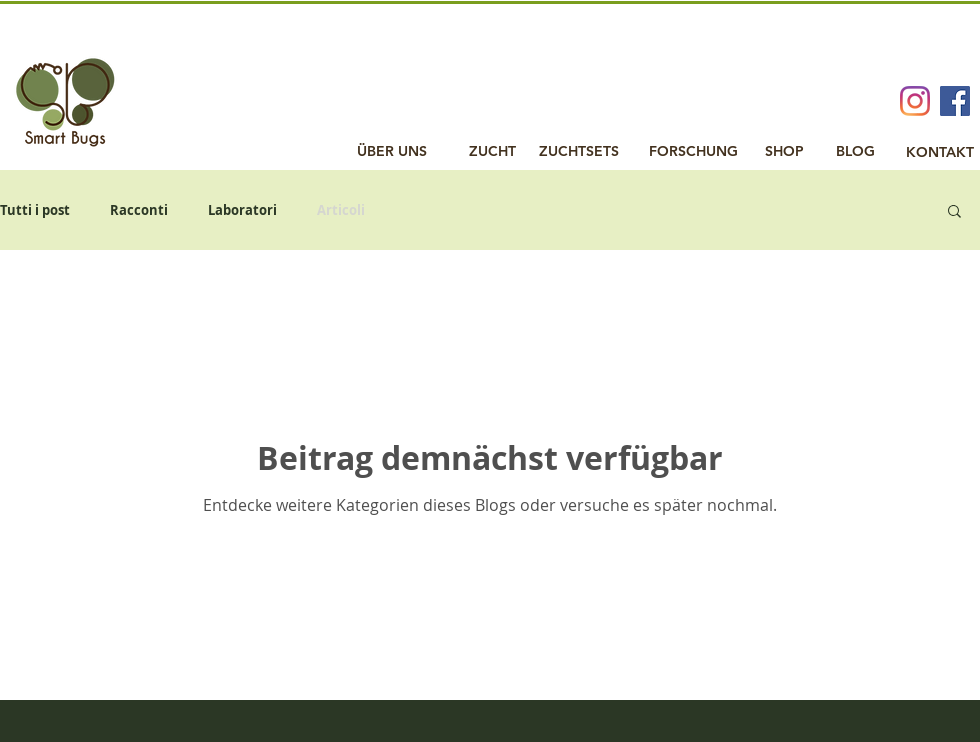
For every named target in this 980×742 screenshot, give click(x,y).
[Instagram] (915, 101)
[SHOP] (784, 152)
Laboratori (242, 210)
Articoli (341, 210)
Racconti (139, 210)
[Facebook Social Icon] (955, 101)
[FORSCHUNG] (693, 152)
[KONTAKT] (939, 153)
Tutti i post (35, 210)
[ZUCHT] (492, 152)
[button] (954, 212)
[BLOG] (855, 152)
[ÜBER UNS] (392, 152)
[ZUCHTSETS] (579, 152)
